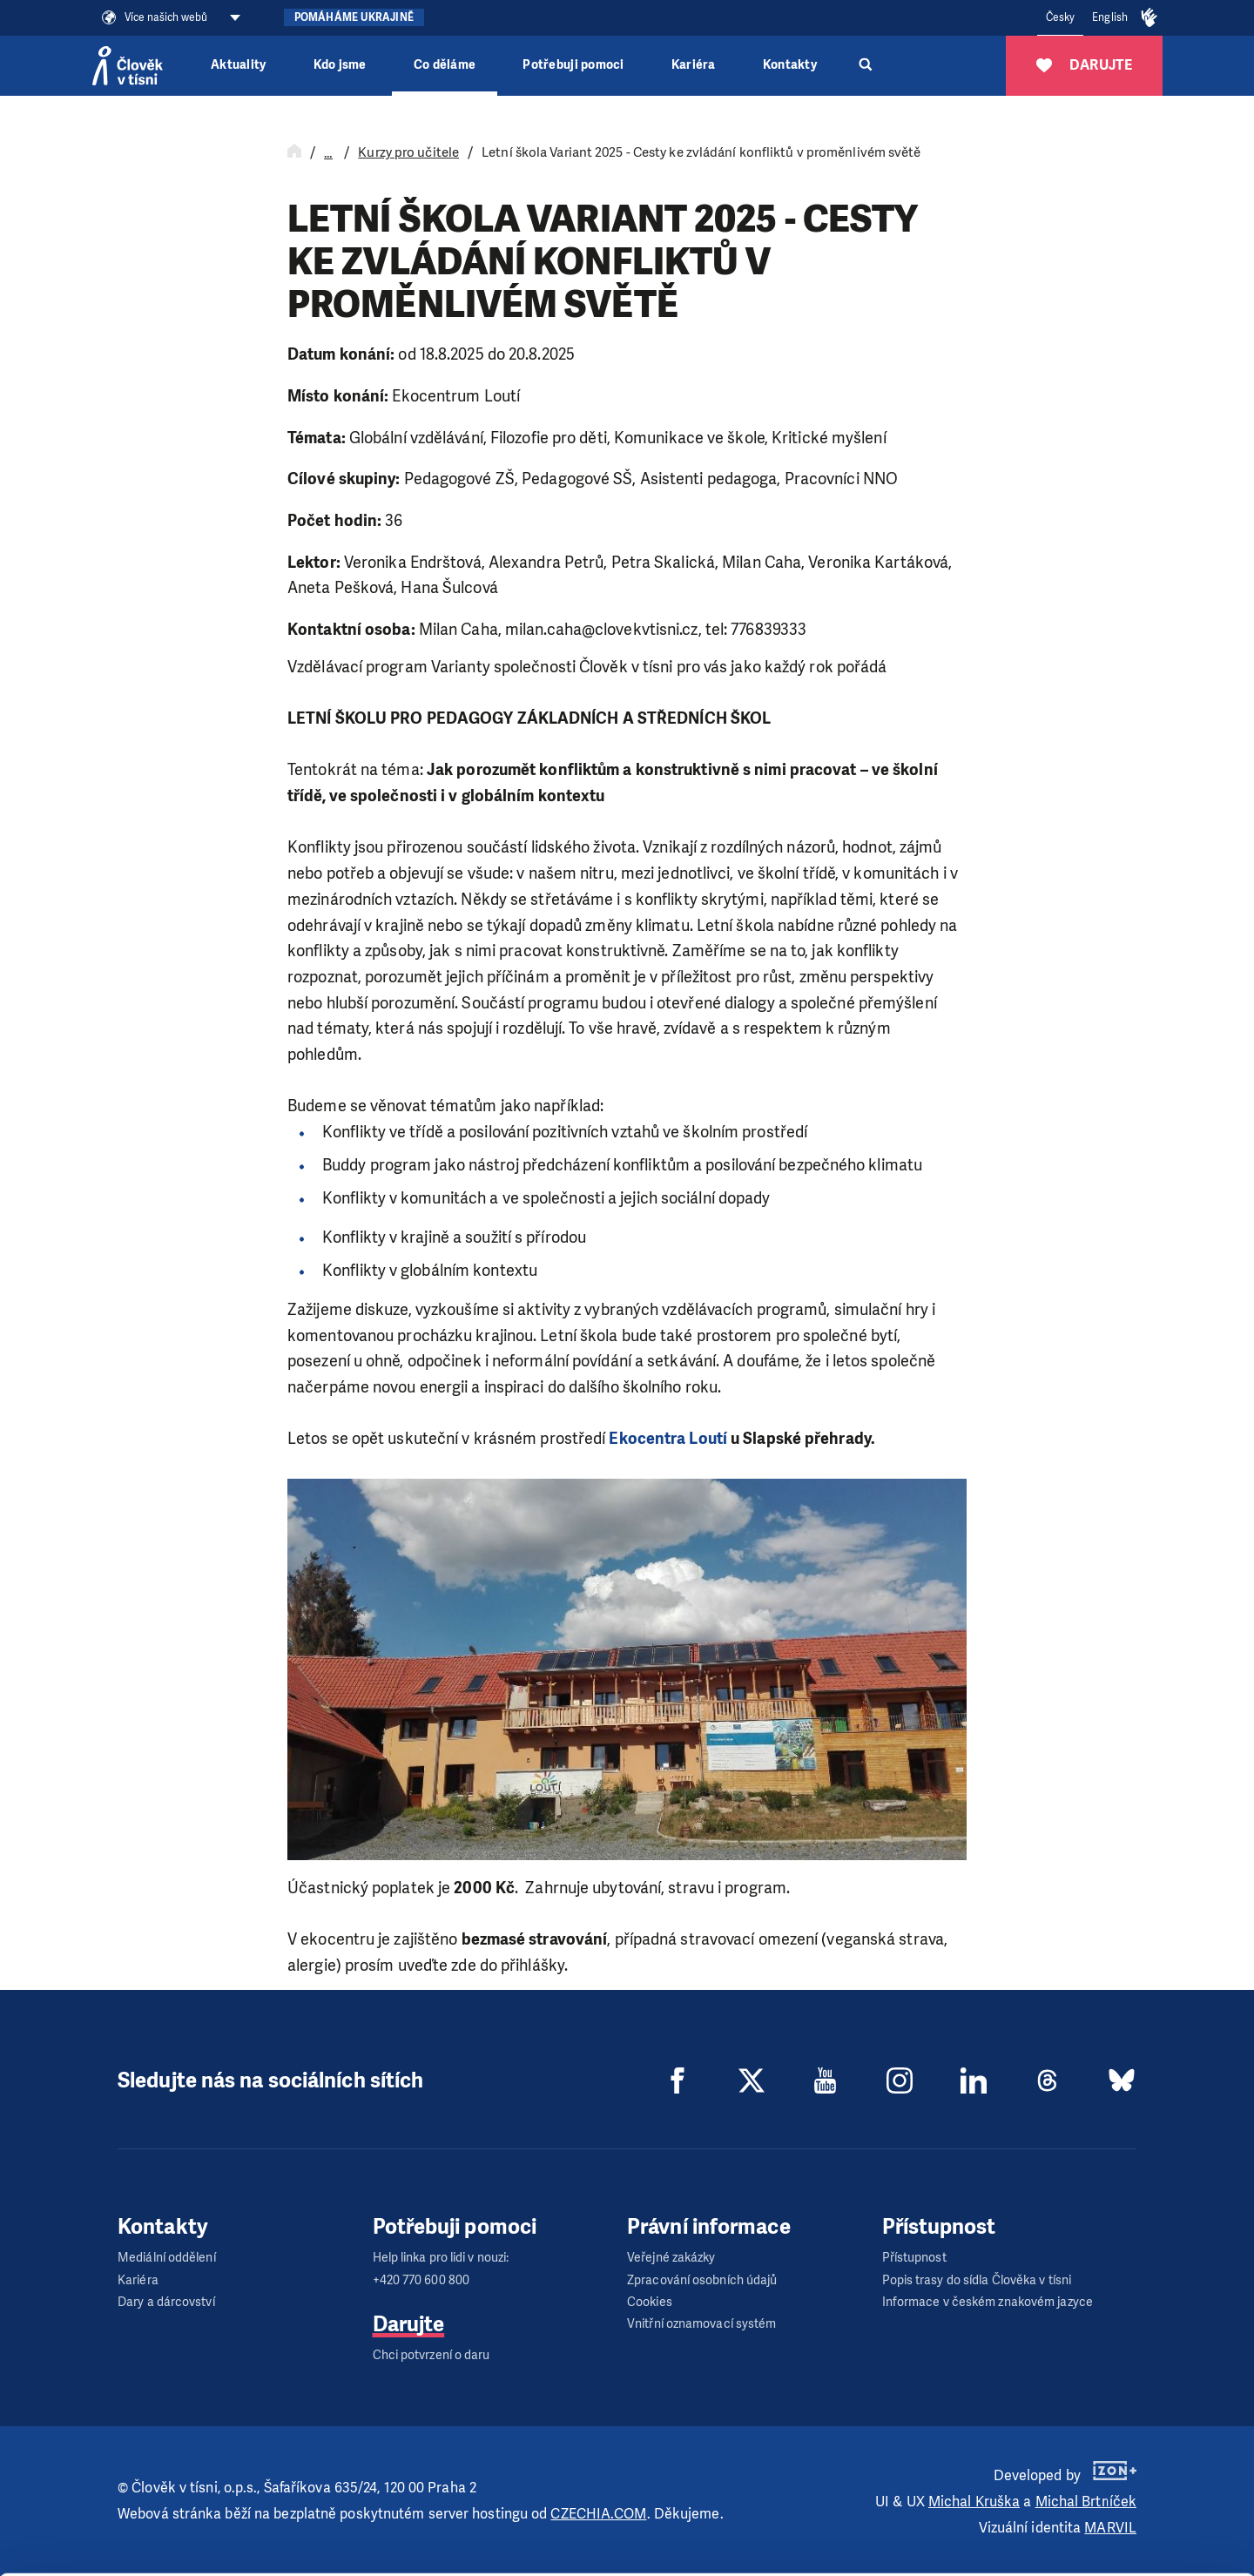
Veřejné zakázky (671, 2257)
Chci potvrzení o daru (431, 2355)
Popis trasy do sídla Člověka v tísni (977, 2280)
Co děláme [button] (444, 65)
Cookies (649, 2302)
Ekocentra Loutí (668, 1438)
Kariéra (693, 65)
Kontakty (790, 65)
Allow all (1109, 2452)
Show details (268, 2553)
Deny (1109, 2539)
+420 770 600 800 (421, 2280)
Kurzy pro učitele (408, 152)
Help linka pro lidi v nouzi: (441, 2257)
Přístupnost (914, 2257)
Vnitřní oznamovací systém (702, 2324)
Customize (1109, 2495)
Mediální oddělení (167, 2257)
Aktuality (238, 65)
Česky (1060, 17)
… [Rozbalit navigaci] (328, 153)
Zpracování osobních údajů (702, 2280)
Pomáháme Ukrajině (354, 17)
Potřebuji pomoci (573, 65)
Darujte (409, 2324)
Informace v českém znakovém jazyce (987, 2302)
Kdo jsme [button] (340, 65)
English (1110, 17)
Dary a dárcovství (166, 2302)
